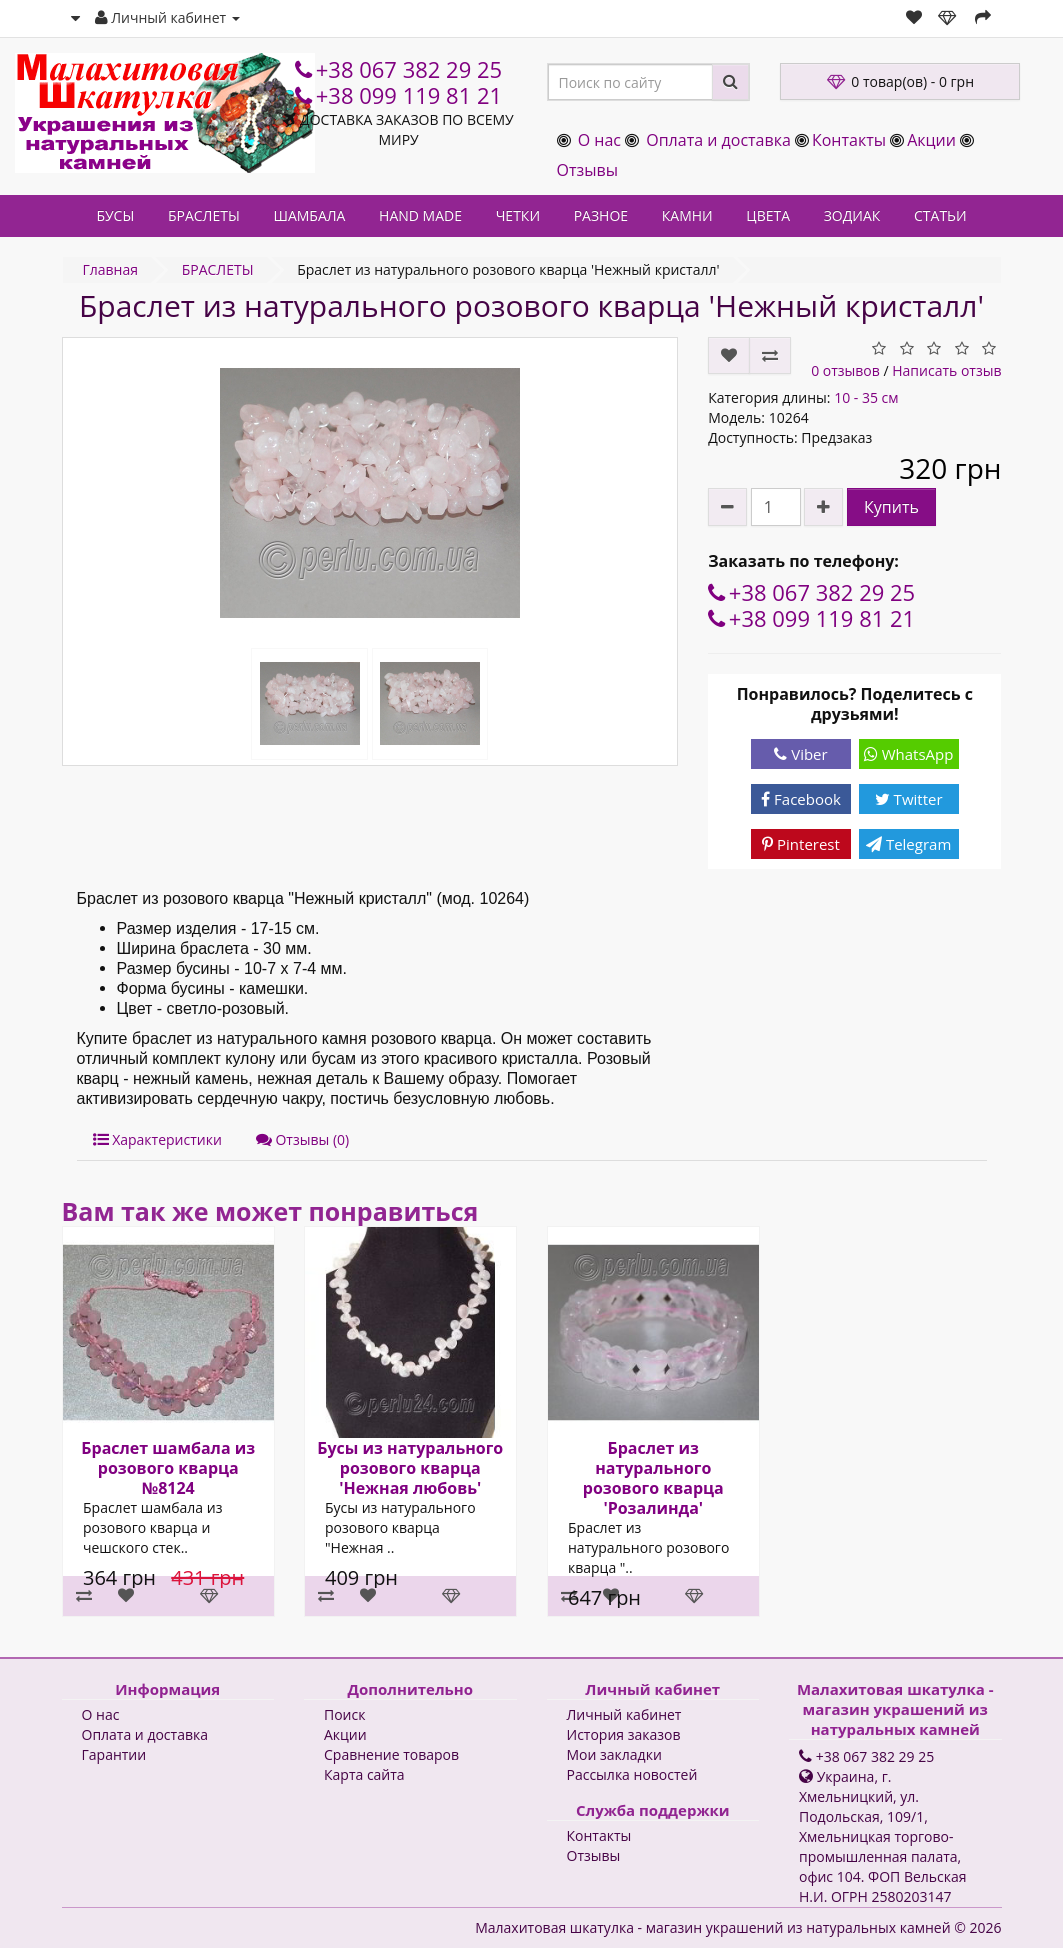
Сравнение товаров (391, 1754)
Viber (800, 754)
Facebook (801, 799)
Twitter (909, 799)
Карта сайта (364, 1774)
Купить (891, 507)
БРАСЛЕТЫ (204, 215)
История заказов (624, 1734)
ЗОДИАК (852, 215)
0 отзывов (845, 370)
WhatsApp (909, 754)
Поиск (344, 1714)
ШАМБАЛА (309, 215)
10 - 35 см (866, 397)
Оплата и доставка (718, 140)
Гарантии (114, 1754)
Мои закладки (614, 1754)
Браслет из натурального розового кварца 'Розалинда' (652, 1478)
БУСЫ (115, 215)
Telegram (908, 844)
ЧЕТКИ (518, 215)
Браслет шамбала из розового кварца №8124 (168, 1468)
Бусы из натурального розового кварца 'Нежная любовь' (410, 1468)
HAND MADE (420, 215)
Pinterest (801, 844)
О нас (599, 140)
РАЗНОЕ (601, 215)
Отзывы (587, 170)
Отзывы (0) (302, 1139)
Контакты (849, 140)
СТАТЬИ (940, 215)
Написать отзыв (946, 370)
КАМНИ (687, 215)
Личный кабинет (624, 1714)
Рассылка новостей (632, 1774)
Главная (111, 269)
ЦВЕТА (768, 215)
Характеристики (157, 1139)
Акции (931, 140)
